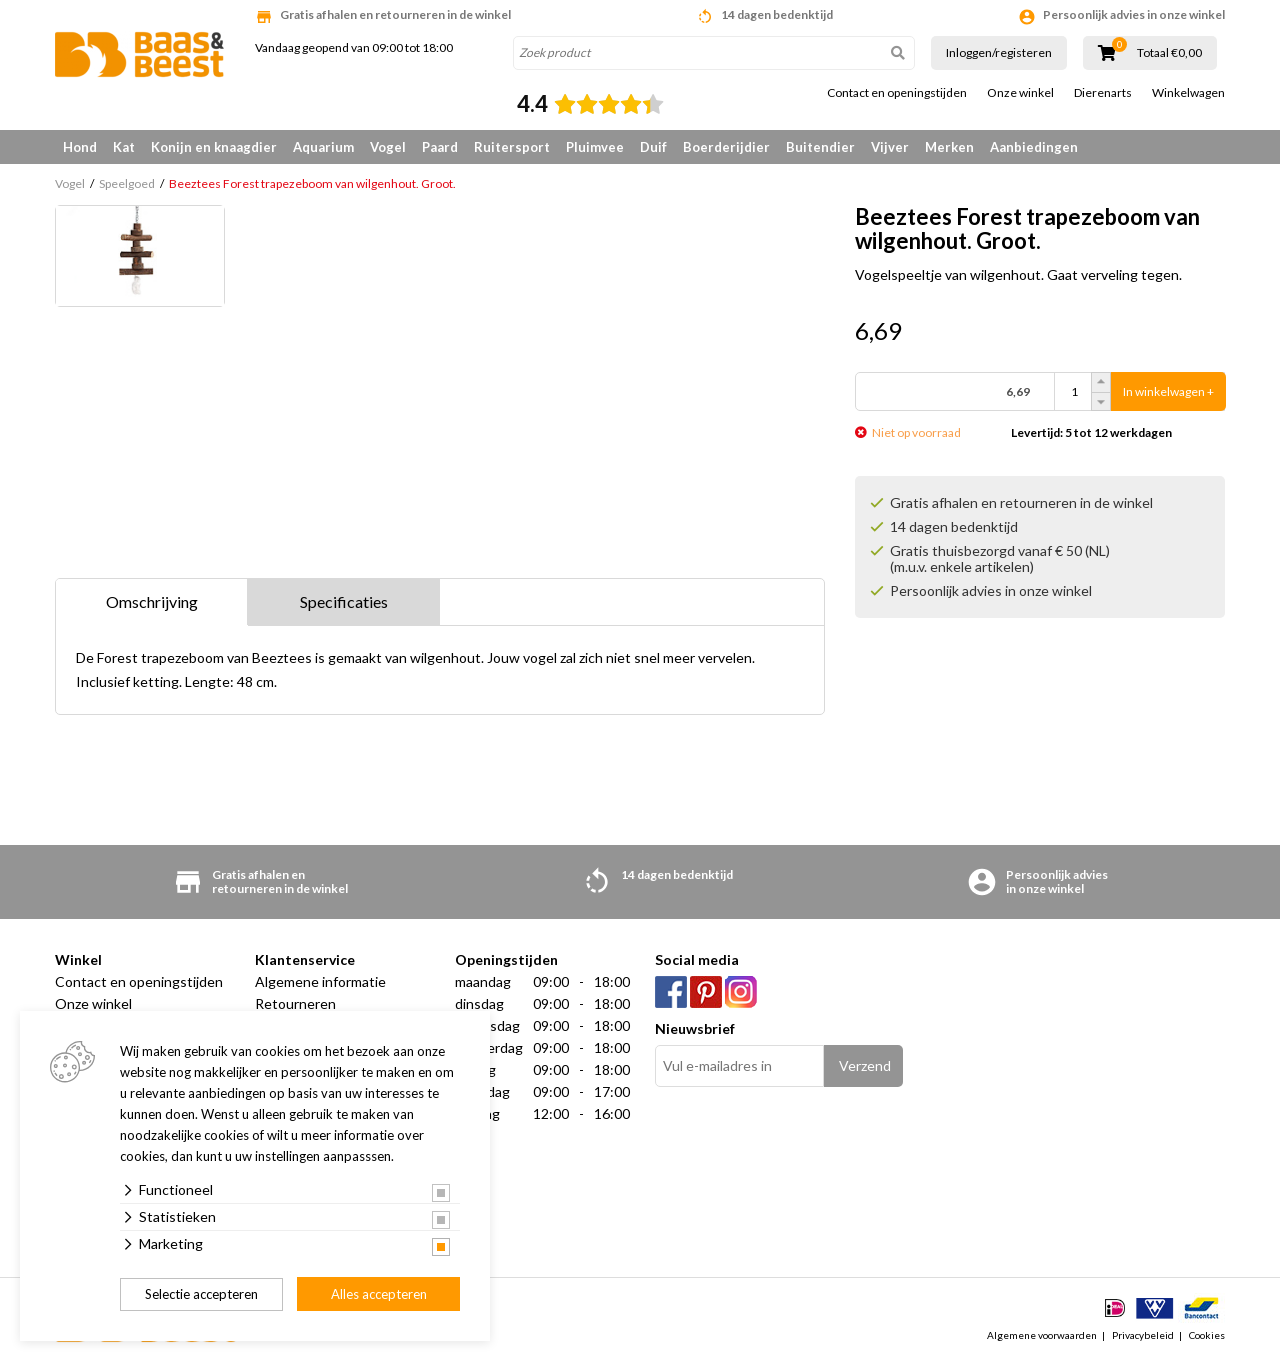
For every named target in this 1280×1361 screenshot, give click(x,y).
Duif (653, 147)
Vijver (890, 147)
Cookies (1207, 1335)
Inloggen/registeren (999, 52)
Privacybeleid (1143, 1335)
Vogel (388, 147)
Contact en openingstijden (897, 93)
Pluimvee (595, 147)
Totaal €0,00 (1169, 53)
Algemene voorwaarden (1042, 1335)
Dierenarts (1103, 93)
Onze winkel (1020, 93)
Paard (440, 147)
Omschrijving (152, 601)
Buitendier (820, 147)
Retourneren (295, 1003)
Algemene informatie (320, 981)
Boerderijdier (726, 147)
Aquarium (323, 147)
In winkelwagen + (1168, 391)
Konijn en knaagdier (214, 147)
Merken (949, 147)
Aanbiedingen (1034, 147)
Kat (124, 147)
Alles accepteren (379, 1294)
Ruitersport (512, 147)
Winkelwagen (1188, 93)
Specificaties (344, 601)
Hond (80, 147)
